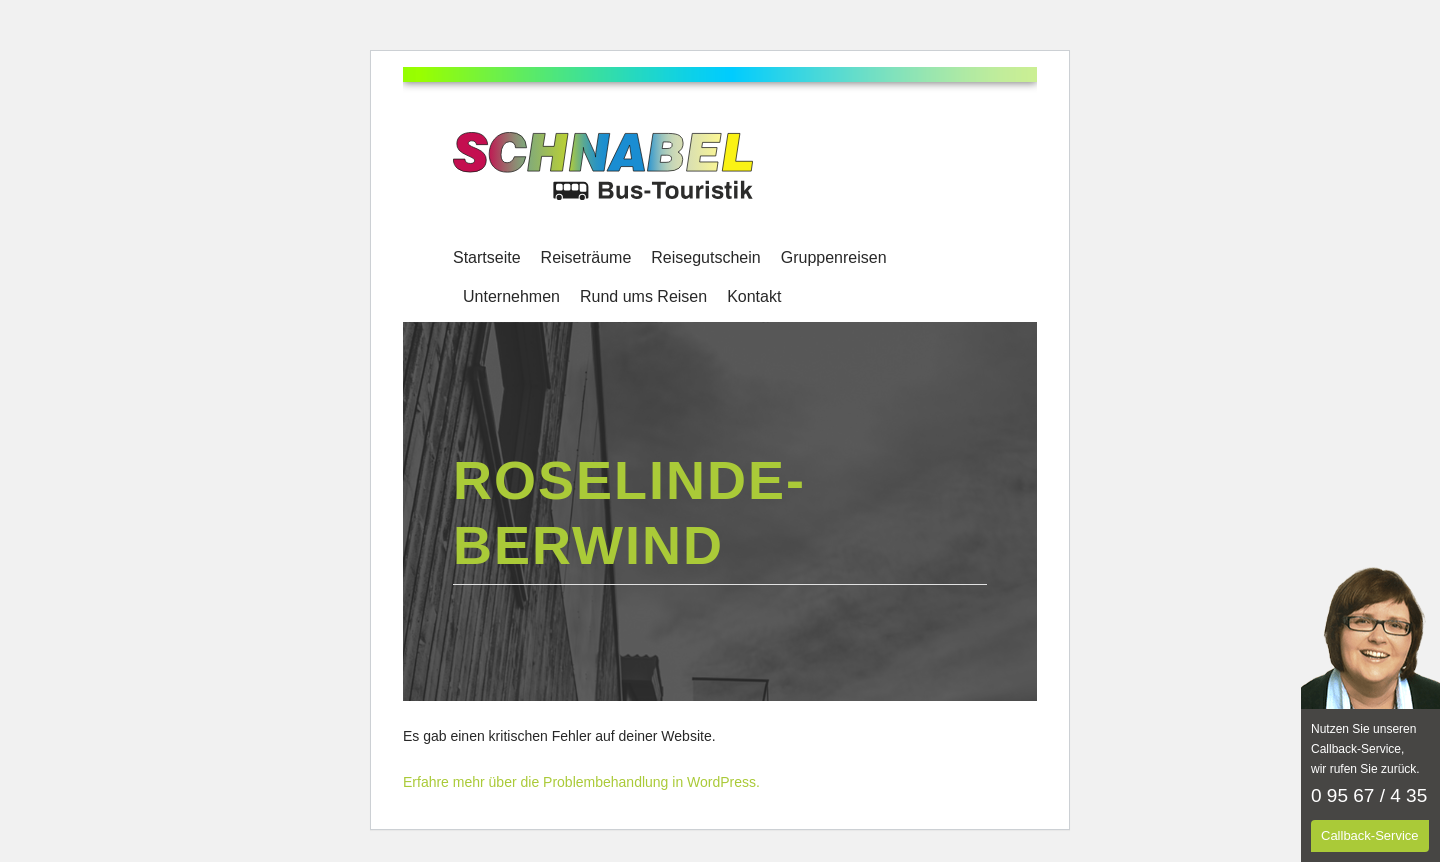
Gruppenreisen (834, 257)
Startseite (487, 257)
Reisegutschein (705, 257)
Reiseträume (586, 257)
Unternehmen (511, 296)
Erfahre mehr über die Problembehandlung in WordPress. (581, 782)
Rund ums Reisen (643, 296)
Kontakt (754, 296)
